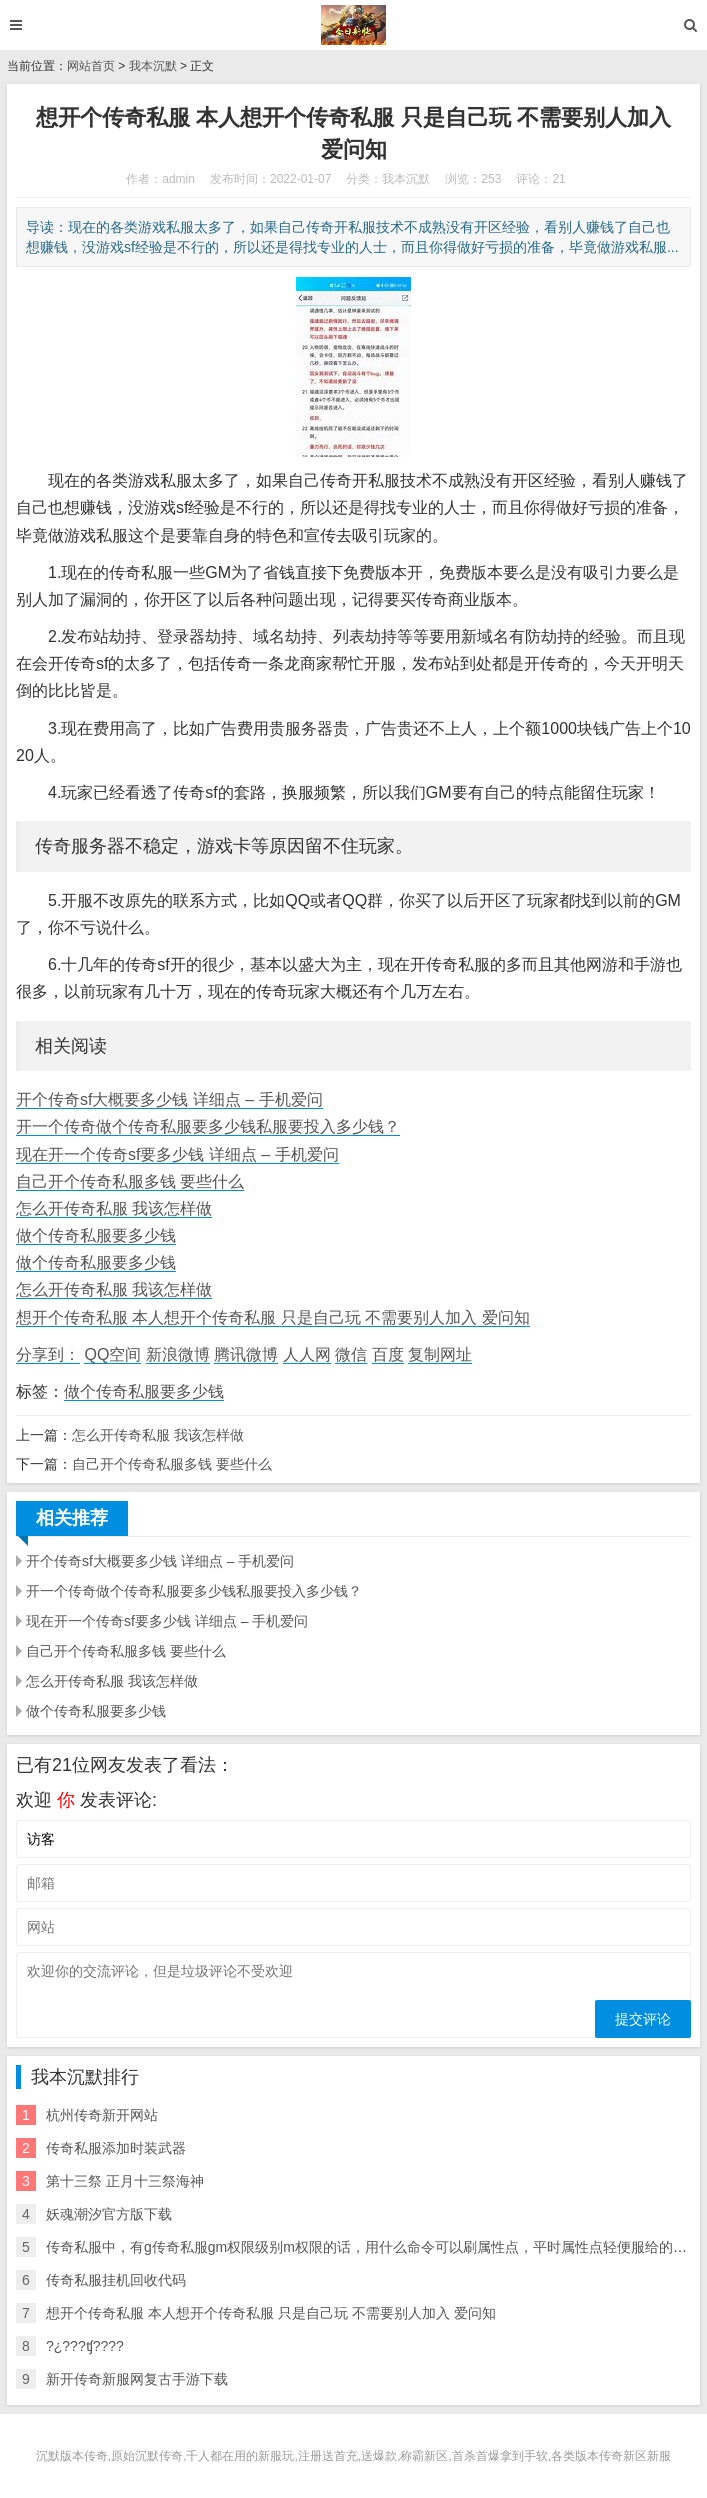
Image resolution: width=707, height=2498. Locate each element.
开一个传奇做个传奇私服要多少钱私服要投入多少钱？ (208, 1126)
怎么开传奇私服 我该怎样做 (114, 1208)
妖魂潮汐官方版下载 (109, 2214)
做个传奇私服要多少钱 (96, 1235)
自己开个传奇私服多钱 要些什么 (130, 1181)
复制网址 (440, 1354)
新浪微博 (178, 1354)
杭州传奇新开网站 (102, 2115)
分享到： (48, 1354)
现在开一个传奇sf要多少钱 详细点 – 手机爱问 (177, 1154)
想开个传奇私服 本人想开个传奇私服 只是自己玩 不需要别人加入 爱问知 (273, 1317)
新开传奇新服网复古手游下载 (137, 2379)
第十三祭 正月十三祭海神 (125, 2181)
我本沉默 (153, 66)
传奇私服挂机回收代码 (116, 2280)
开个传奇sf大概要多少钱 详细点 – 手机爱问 (169, 1099)
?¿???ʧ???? (85, 2346)
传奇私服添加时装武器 (116, 2148)
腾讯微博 (246, 1354)
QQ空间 (112, 1354)
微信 (351, 1354)
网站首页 (91, 66)
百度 (388, 1354)
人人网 (307, 1354)
